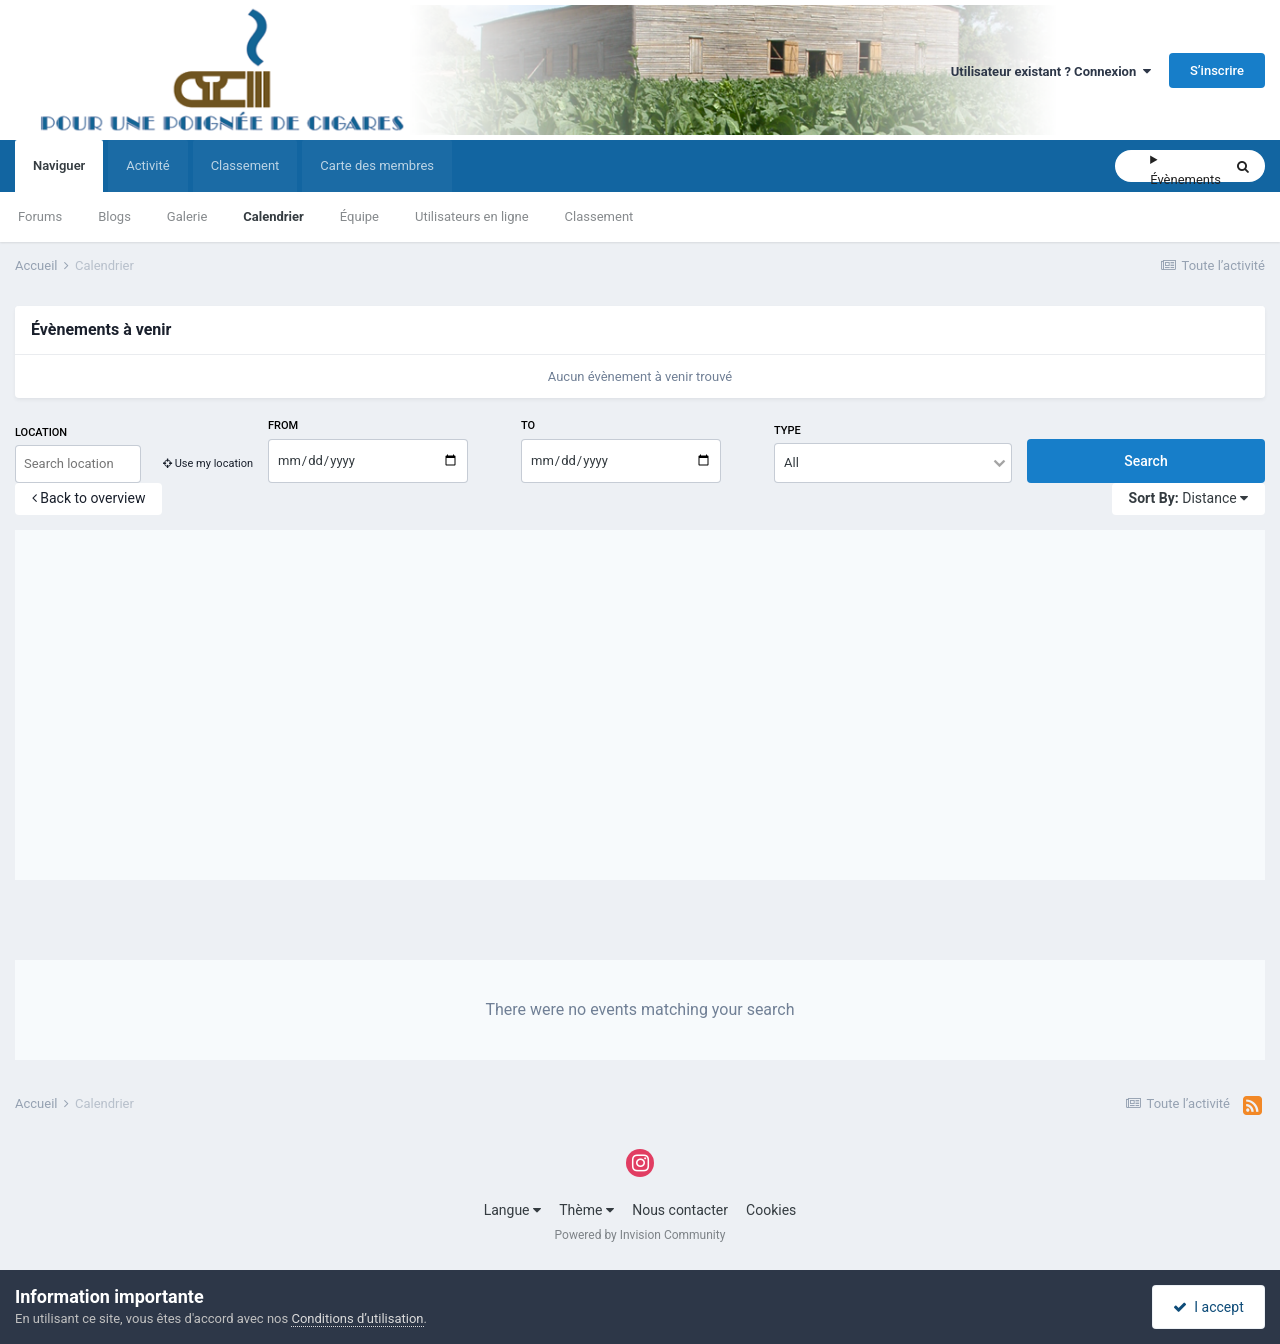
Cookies (771, 1210)
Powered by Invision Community (640, 1235)
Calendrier (273, 216)
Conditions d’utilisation (357, 1318)
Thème (586, 1210)
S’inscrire (1217, 70)
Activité (147, 165)
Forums (40, 216)
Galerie (187, 216)
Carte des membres (377, 165)
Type (787, 430)
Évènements (1185, 179)
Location (41, 432)
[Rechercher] (1132, 166)
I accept (1208, 1307)
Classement (599, 216)
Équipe (359, 216)
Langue (512, 1210)
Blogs (114, 216)
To (528, 425)
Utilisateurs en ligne (472, 216)
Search (1145, 461)
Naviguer (59, 175)
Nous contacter (680, 1210)
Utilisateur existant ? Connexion (1051, 71)
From (283, 425)
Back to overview (89, 498)
